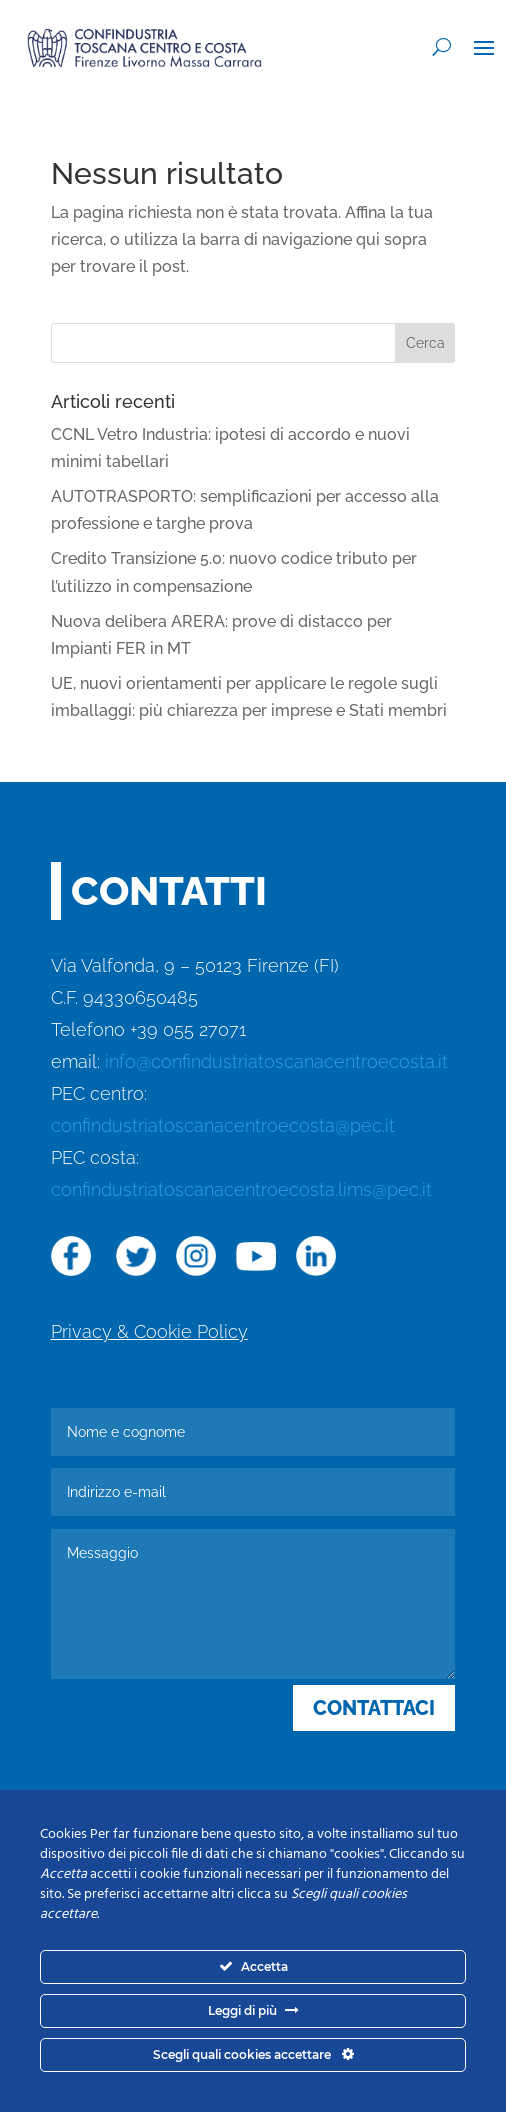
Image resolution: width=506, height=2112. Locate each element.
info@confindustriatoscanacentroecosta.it (276, 1061)
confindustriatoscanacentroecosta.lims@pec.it (241, 1189)
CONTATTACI (374, 1708)
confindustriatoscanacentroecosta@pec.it (223, 1125)
